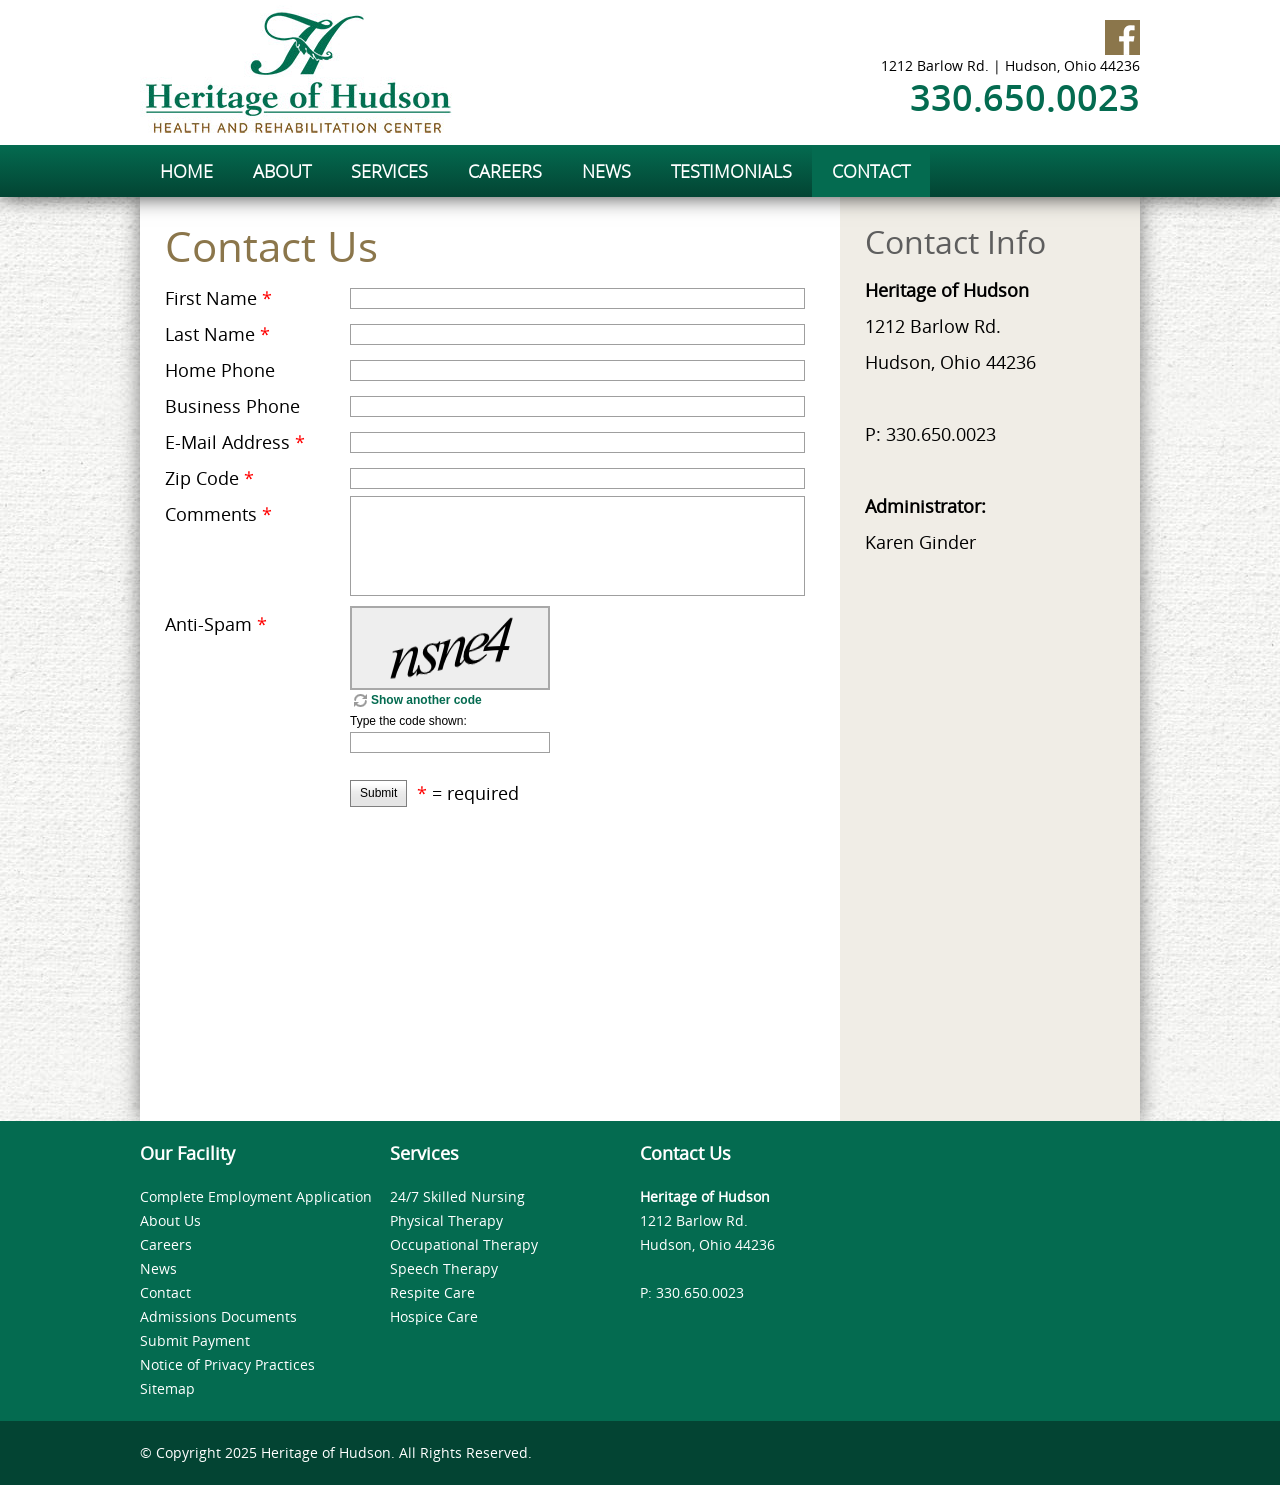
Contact (165, 1292)
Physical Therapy (446, 1220)
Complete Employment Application (256, 1196)
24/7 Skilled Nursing (457, 1196)
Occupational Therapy (464, 1244)
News (158, 1268)
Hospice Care (434, 1316)
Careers (166, 1244)
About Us (170, 1220)
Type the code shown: (408, 721)
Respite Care (432, 1292)
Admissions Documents (218, 1316)
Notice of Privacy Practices (227, 1364)
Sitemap (167, 1388)
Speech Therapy (444, 1268)
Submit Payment (195, 1340)
